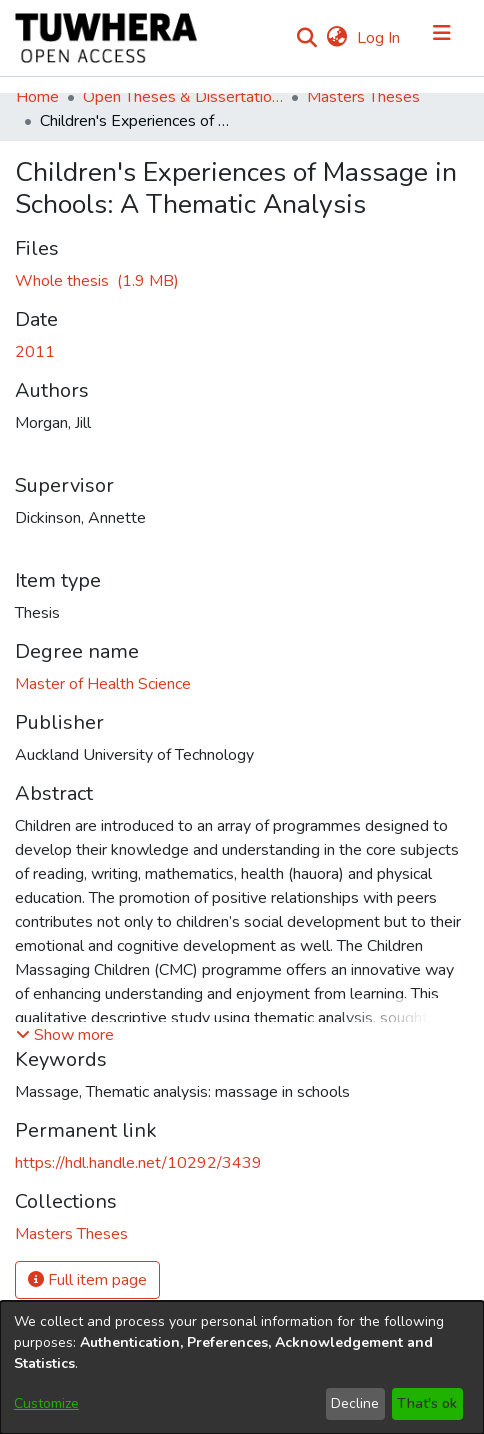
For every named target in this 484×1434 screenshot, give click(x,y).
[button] (65, 1035)
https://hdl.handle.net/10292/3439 (138, 1163)
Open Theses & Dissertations (183, 97)
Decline (355, 1403)
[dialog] (242, 1367)
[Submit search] (306, 38)
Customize (46, 1403)
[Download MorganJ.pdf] (97, 281)
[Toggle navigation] (442, 38)
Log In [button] (379, 38)
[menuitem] (336, 38)
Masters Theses (363, 97)
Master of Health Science (103, 684)
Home (37, 97)
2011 (35, 352)
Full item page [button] (87, 1280)
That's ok (427, 1403)
